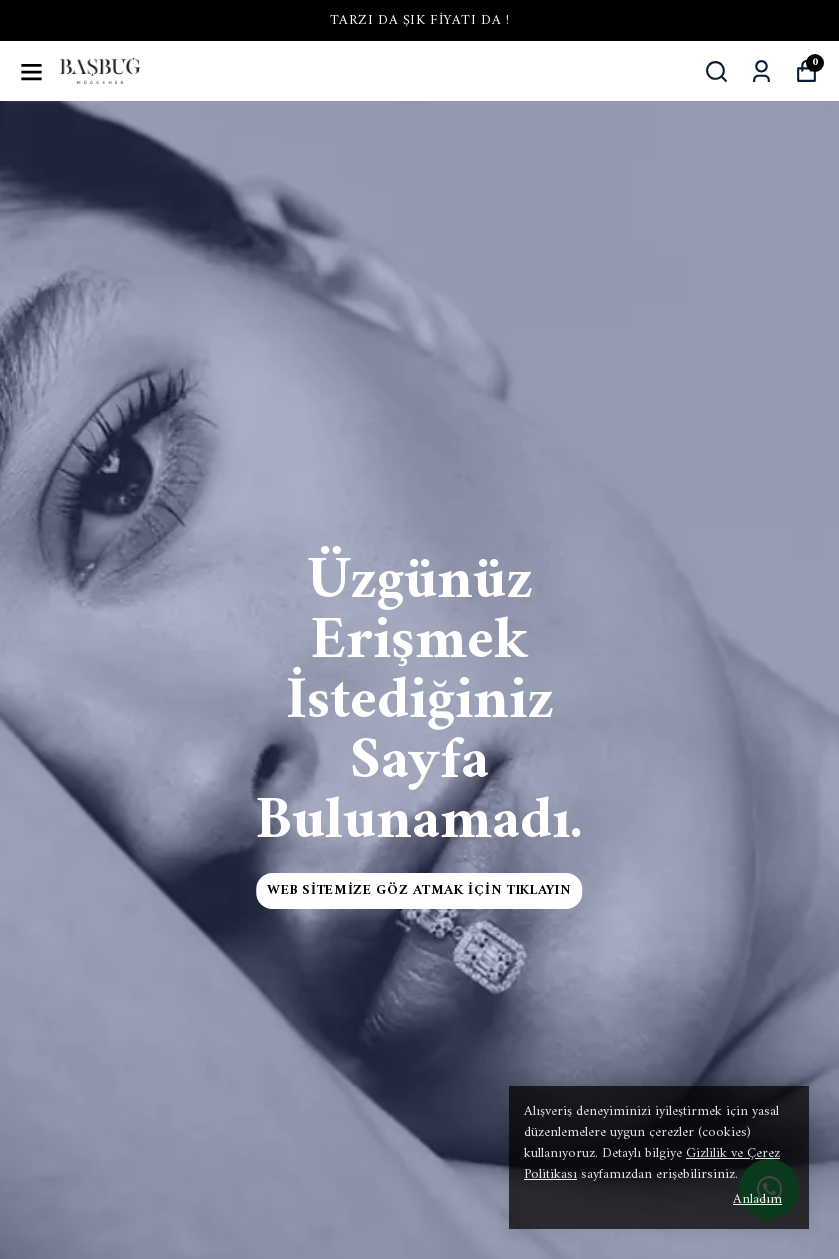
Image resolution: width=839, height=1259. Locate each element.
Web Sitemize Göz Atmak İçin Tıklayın (419, 890)
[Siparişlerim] (761, 71)
